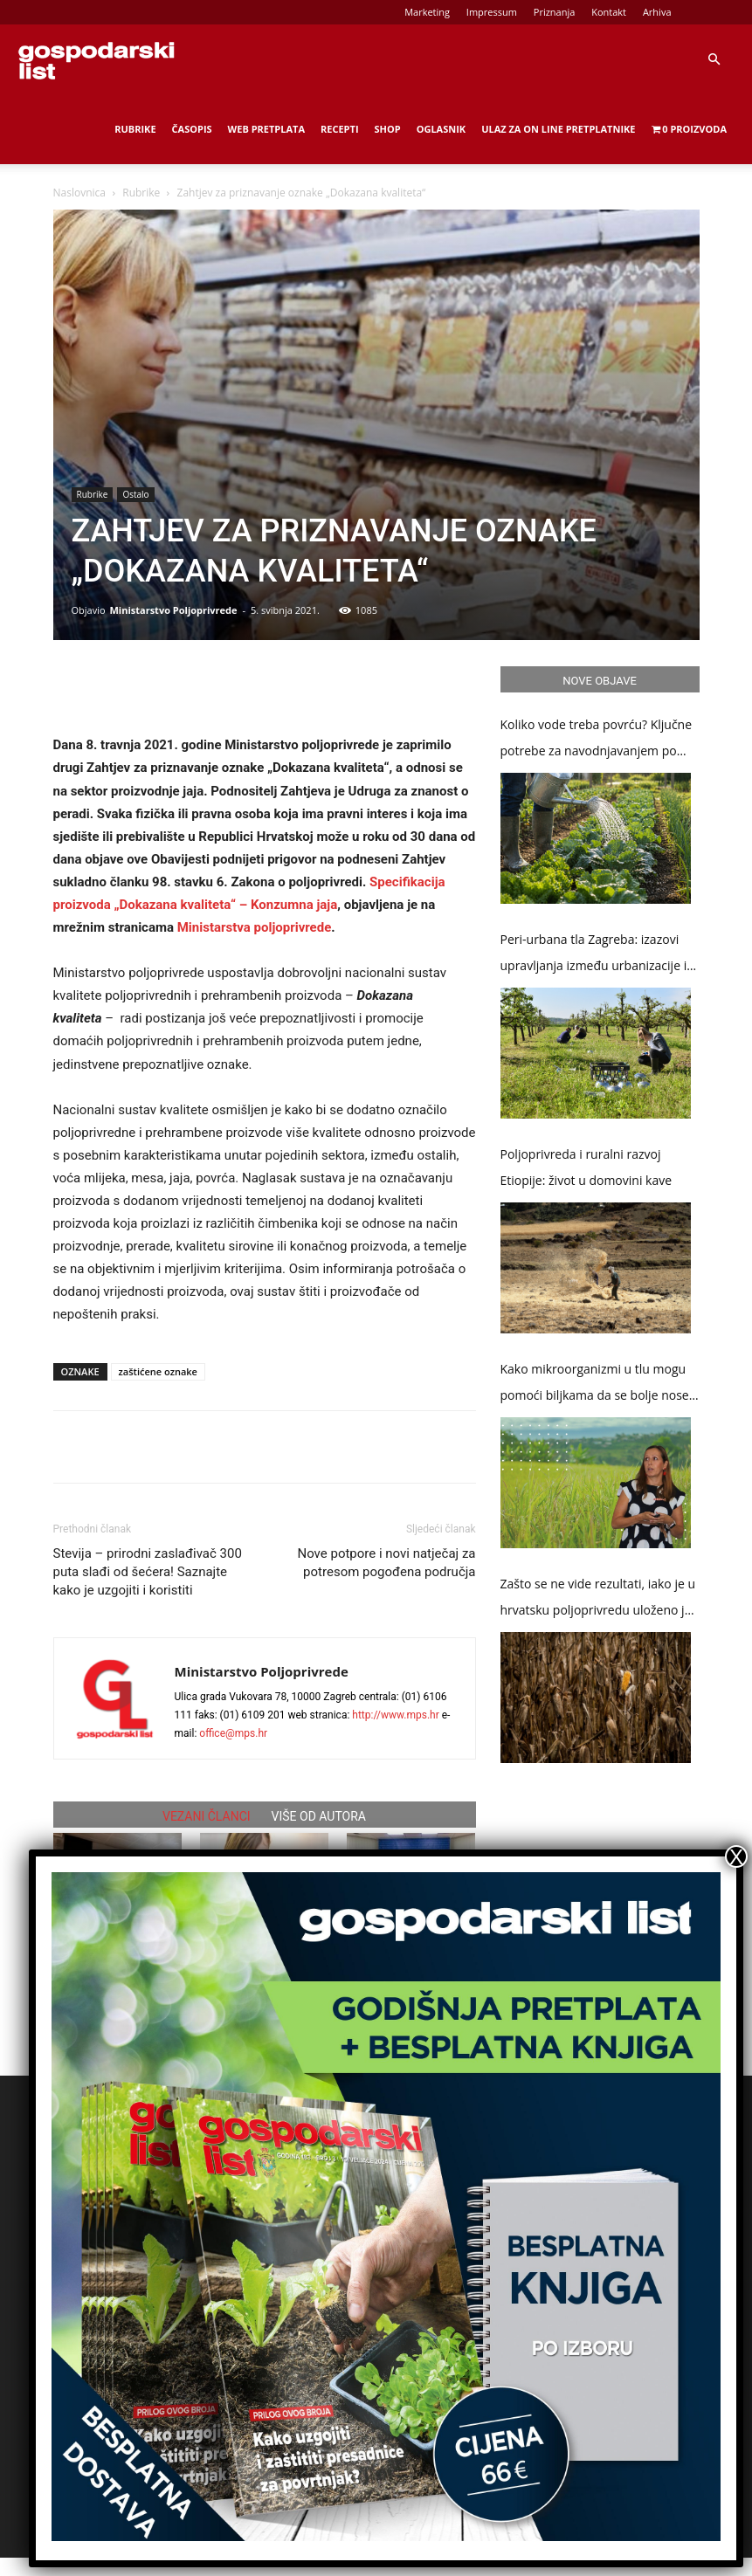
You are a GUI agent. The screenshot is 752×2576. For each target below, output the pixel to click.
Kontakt (608, 11)
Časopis (192, 128)
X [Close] (736, 1856)
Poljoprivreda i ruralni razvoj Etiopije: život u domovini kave (586, 1167)
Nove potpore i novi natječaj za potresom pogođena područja (386, 1563)
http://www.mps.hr (395, 1715)
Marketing (427, 11)
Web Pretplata (266, 128)
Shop (388, 128)
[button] (714, 60)
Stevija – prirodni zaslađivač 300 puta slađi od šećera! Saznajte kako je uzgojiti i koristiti (147, 1572)
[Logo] (96, 59)
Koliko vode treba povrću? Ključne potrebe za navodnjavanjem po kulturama (596, 740)
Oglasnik (441, 128)
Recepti (340, 128)
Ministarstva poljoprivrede (254, 927)
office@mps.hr (233, 1733)
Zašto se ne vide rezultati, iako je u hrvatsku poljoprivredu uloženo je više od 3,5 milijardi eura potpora (598, 1599)
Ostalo (135, 494)
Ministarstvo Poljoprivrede (173, 609)
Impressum (491, 11)
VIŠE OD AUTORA (319, 1816)
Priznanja (555, 11)
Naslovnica (79, 192)
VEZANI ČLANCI (206, 1816)
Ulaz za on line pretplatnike (558, 128)
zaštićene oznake (158, 1371)
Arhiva (657, 11)
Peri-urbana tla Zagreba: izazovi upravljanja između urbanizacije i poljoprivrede (593, 955)
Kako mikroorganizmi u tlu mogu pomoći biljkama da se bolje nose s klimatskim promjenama (599, 1384)
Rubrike (134, 128)
